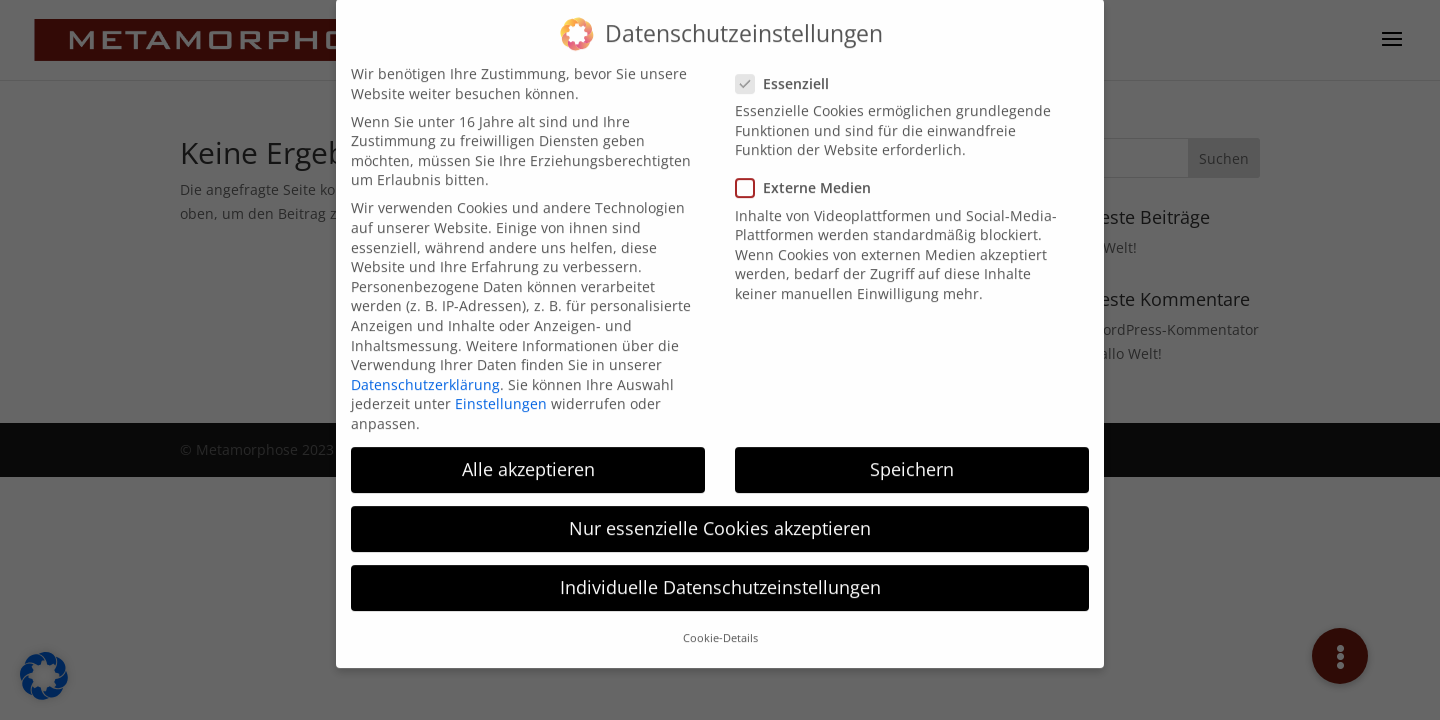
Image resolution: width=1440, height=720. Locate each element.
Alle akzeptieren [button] (528, 456)
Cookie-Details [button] (720, 626)
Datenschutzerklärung (425, 371)
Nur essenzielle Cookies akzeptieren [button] (720, 515)
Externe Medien (811, 175)
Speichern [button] (912, 456)
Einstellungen (501, 391)
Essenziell (790, 70)
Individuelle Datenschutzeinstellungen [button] (720, 575)
